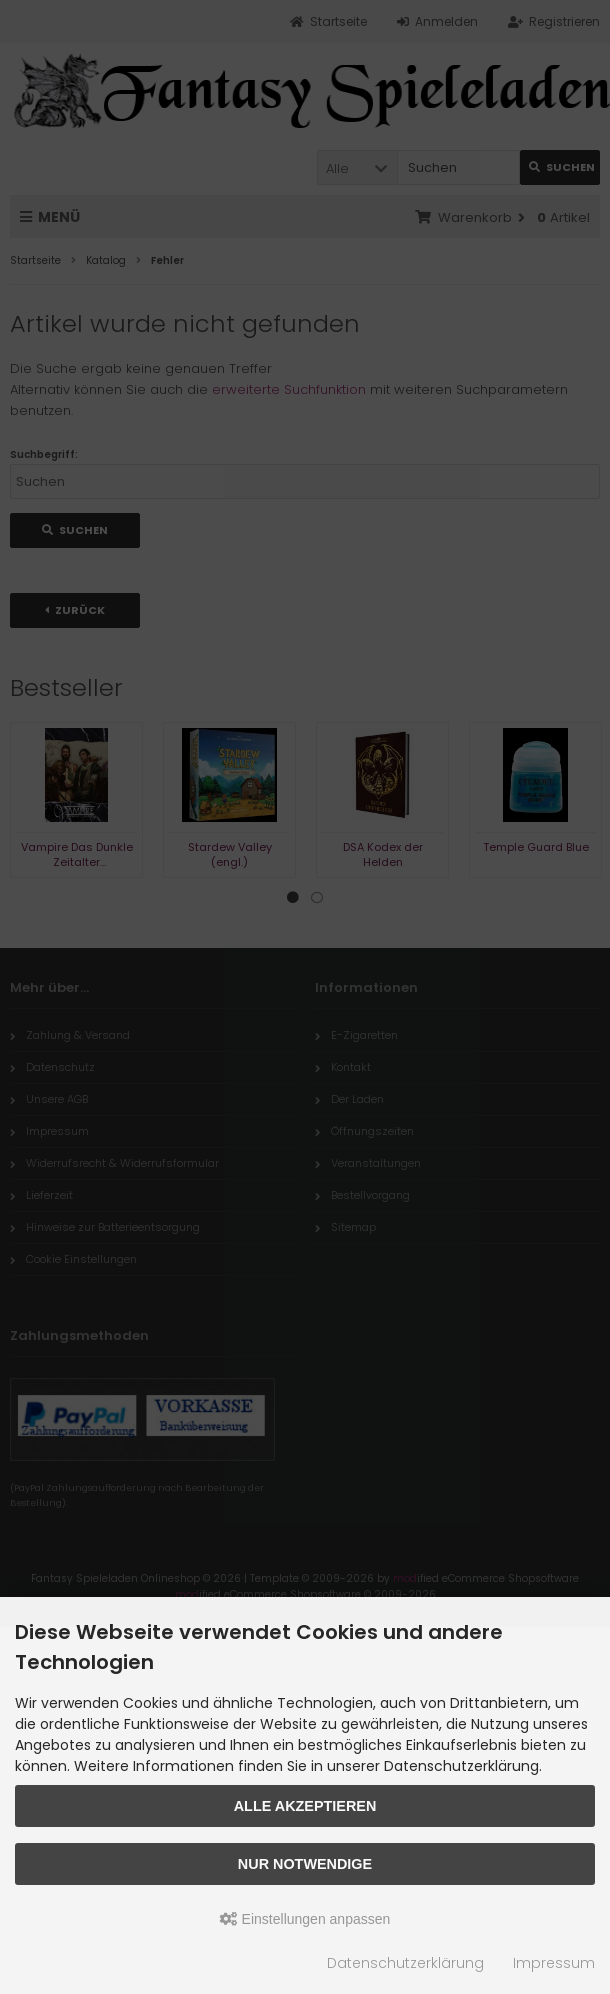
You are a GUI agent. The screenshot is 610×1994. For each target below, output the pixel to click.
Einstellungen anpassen (305, 1919)
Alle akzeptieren (305, 1806)
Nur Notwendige (305, 1864)
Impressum (554, 1963)
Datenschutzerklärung (405, 1963)
